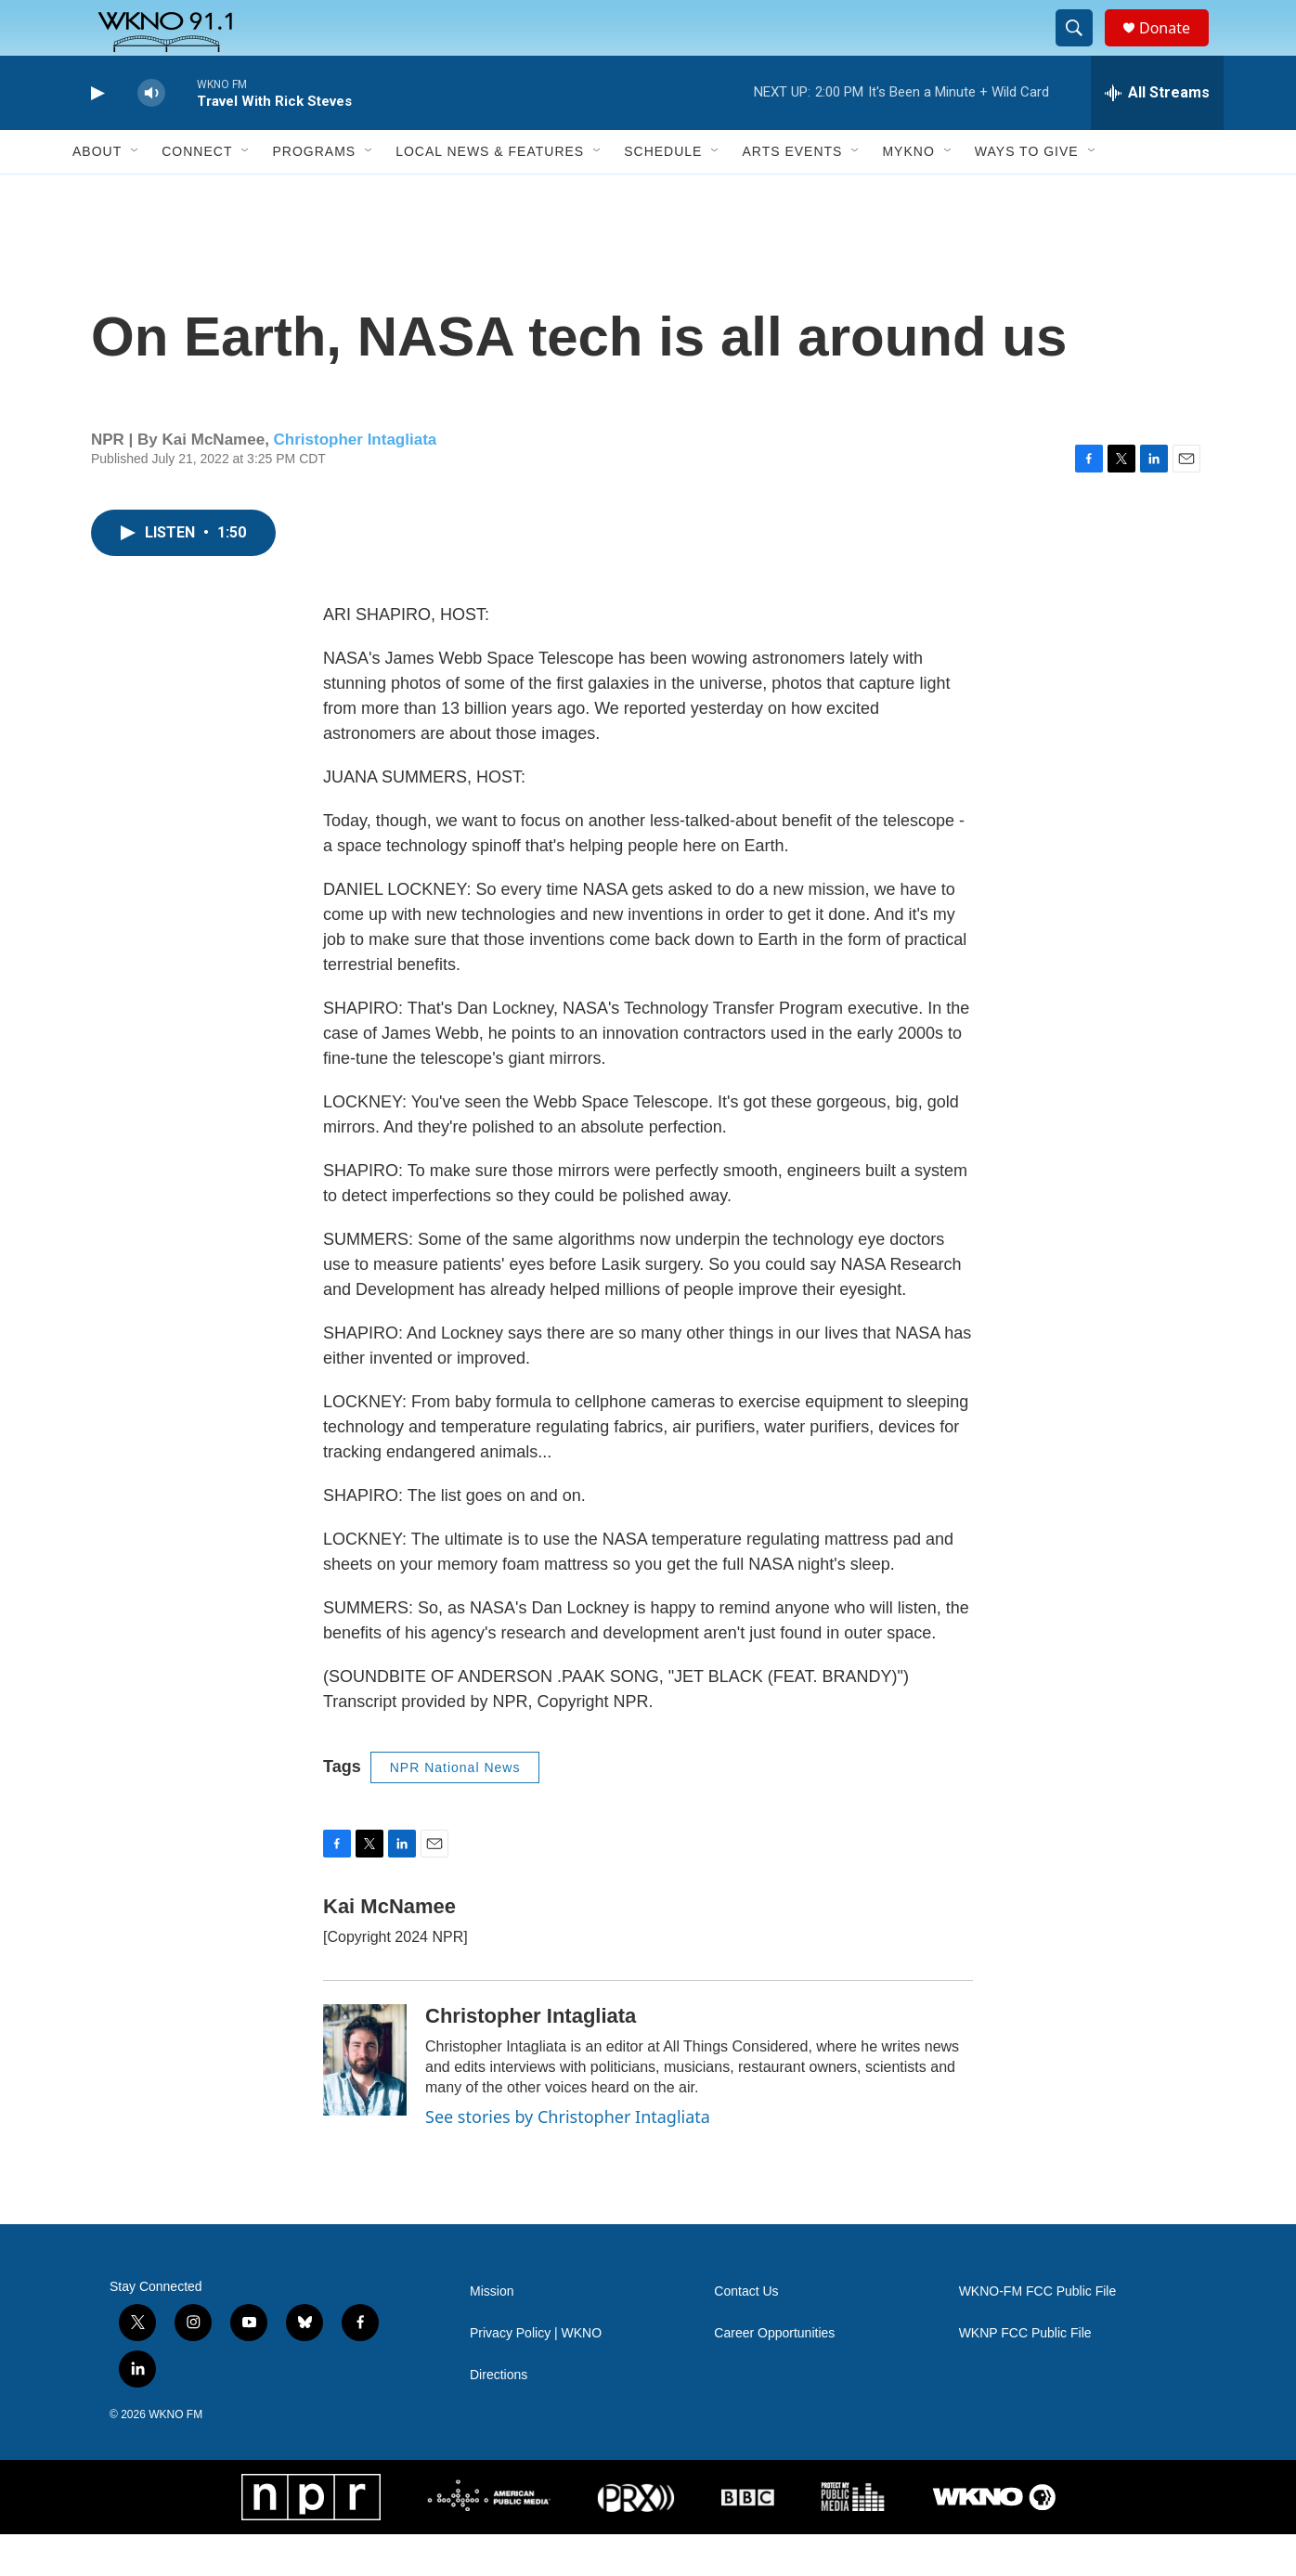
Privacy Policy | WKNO (536, 2375)
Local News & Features (489, 193)
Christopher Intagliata (355, 481)
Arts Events (792, 193)
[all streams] (1157, 134)
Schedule (663, 193)
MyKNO (908, 193)
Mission (491, 2333)
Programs (314, 193)
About (97, 193)
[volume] (151, 135)
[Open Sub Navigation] (135, 193)
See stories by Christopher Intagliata (567, 2158)
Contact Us (746, 2333)
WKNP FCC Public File (1025, 2375)
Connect (197, 193)
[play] (95, 135)
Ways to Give (1027, 193)
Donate (1176, 48)
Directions (498, 2417)
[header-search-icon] (1082, 49)
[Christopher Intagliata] (365, 2101)
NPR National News (455, 1809)
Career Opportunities (774, 2375)
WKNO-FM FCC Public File (1038, 2333)
